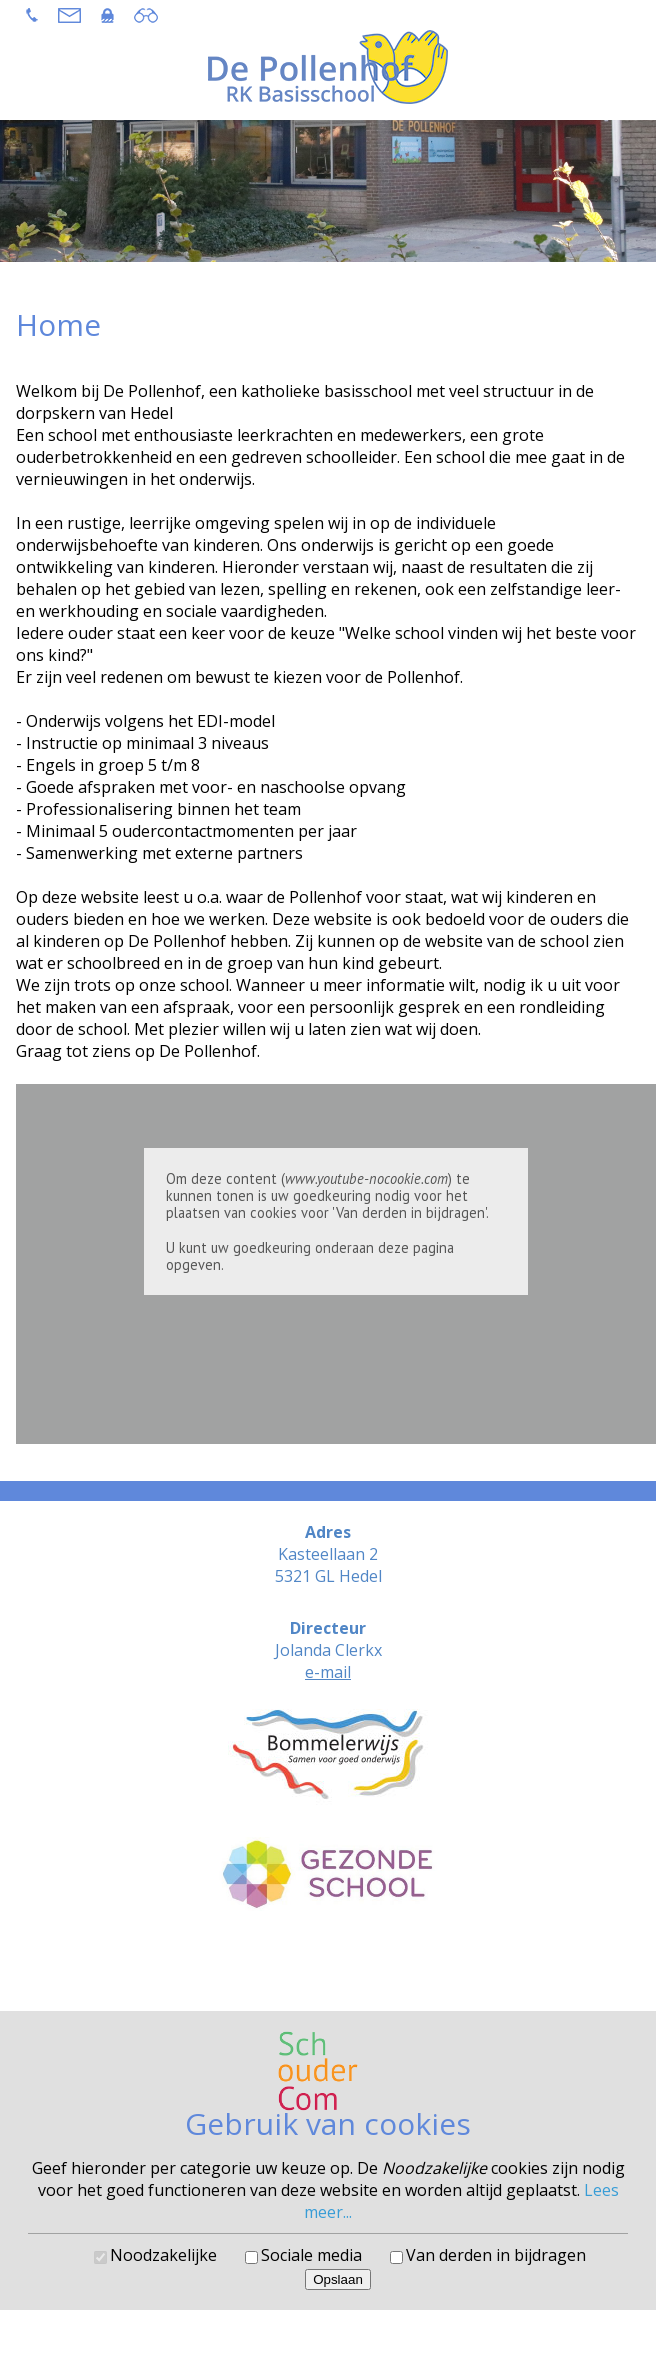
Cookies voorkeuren (328, 1983)
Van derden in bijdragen (496, 2255)
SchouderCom (381, 1968)
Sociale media (311, 2255)
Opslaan (338, 2279)
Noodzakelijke (163, 2255)
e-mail (328, 1672)
